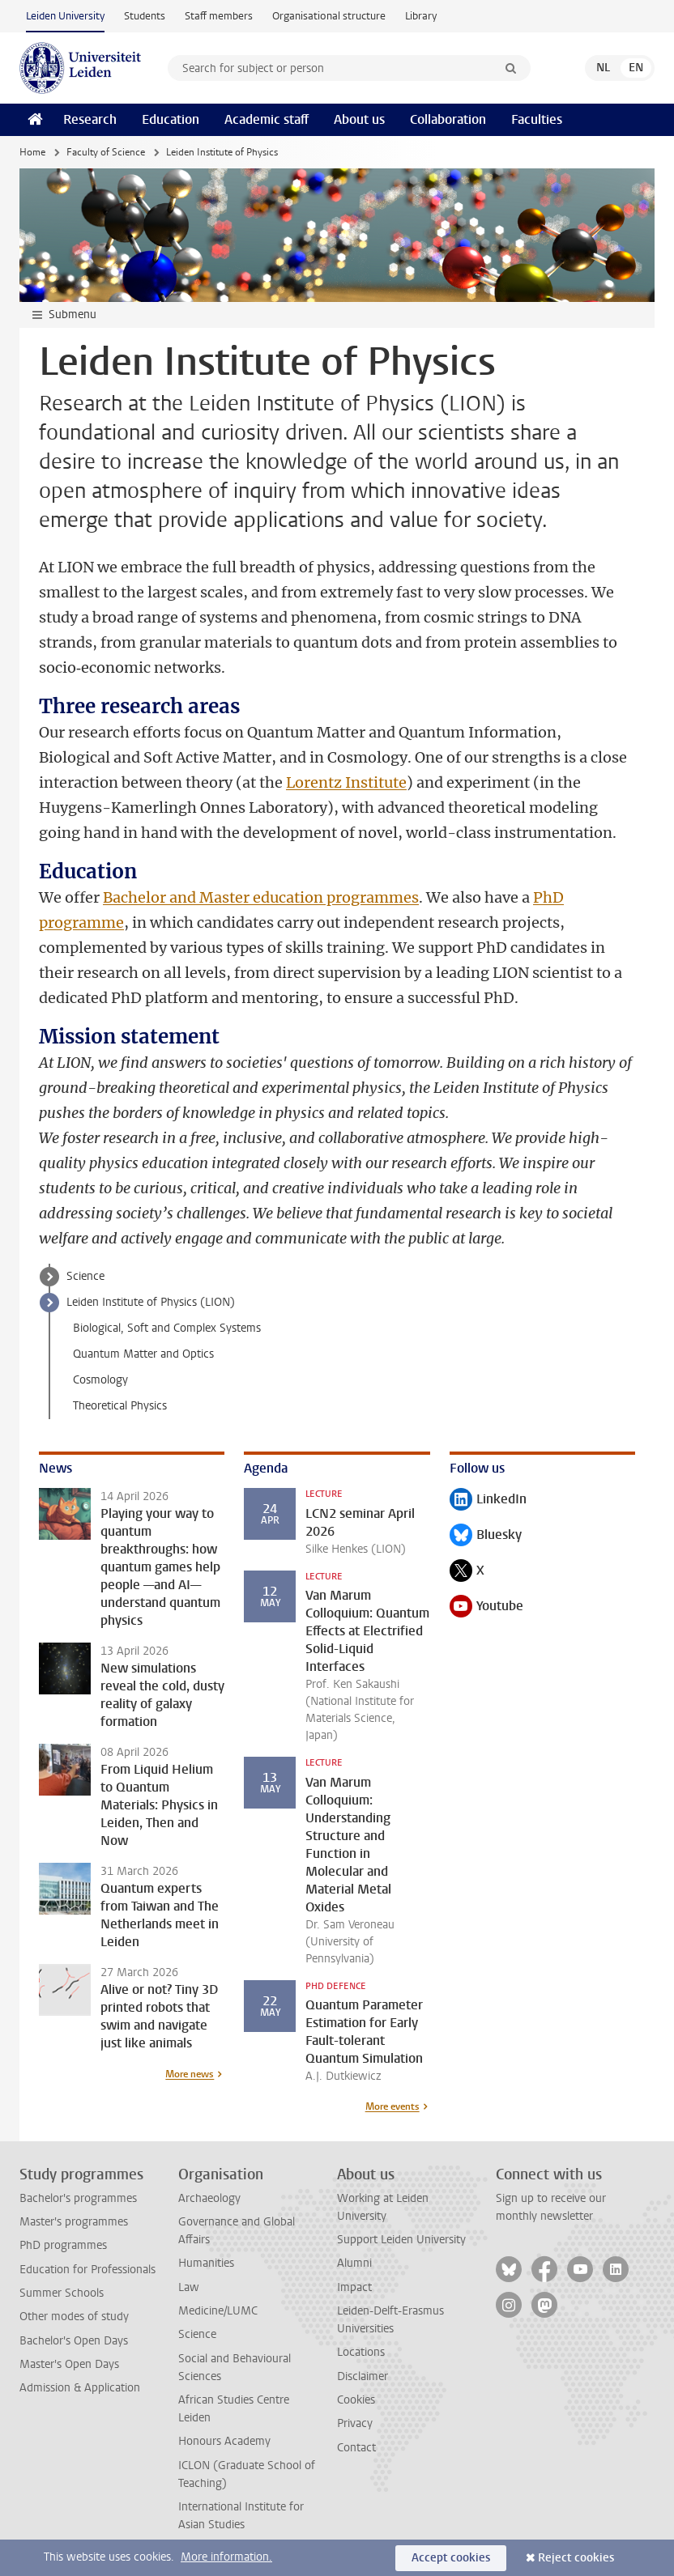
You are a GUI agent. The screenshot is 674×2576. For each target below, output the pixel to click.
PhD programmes (63, 2245)
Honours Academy (224, 2441)
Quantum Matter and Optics (143, 1354)
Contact (356, 2447)
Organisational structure (329, 16)
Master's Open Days (69, 2364)
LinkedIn (488, 1500)
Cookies (356, 2400)
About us (359, 119)
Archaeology (209, 2198)
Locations (361, 2352)
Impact (354, 2287)
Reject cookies (576, 2557)
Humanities (206, 2263)
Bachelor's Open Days (73, 2341)
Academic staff (266, 119)
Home (32, 152)
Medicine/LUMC (218, 2311)
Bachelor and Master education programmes (261, 897)
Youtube (486, 1607)
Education (170, 119)
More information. (226, 2557)
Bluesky (486, 1536)
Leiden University (65, 16)
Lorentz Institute (346, 782)
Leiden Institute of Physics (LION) (150, 1302)
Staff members (219, 16)
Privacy (355, 2423)
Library (421, 16)
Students (144, 16)
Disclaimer (362, 2376)
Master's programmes (73, 2222)
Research (90, 119)
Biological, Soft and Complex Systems (167, 1328)
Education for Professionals (87, 2269)
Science (85, 1276)
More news (189, 2074)
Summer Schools (61, 2293)
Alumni (354, 2263)
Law (188, 2287)
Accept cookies (451, 2557)
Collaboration (448, 119)
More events (392, 2106)
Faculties (536, 119)
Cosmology (100, 1380)
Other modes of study (74, 2316)
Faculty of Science (105, 152)
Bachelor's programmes (78, 2198)
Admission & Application (79, 2387)
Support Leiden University (401, 2239)
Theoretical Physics (120, 1405)
